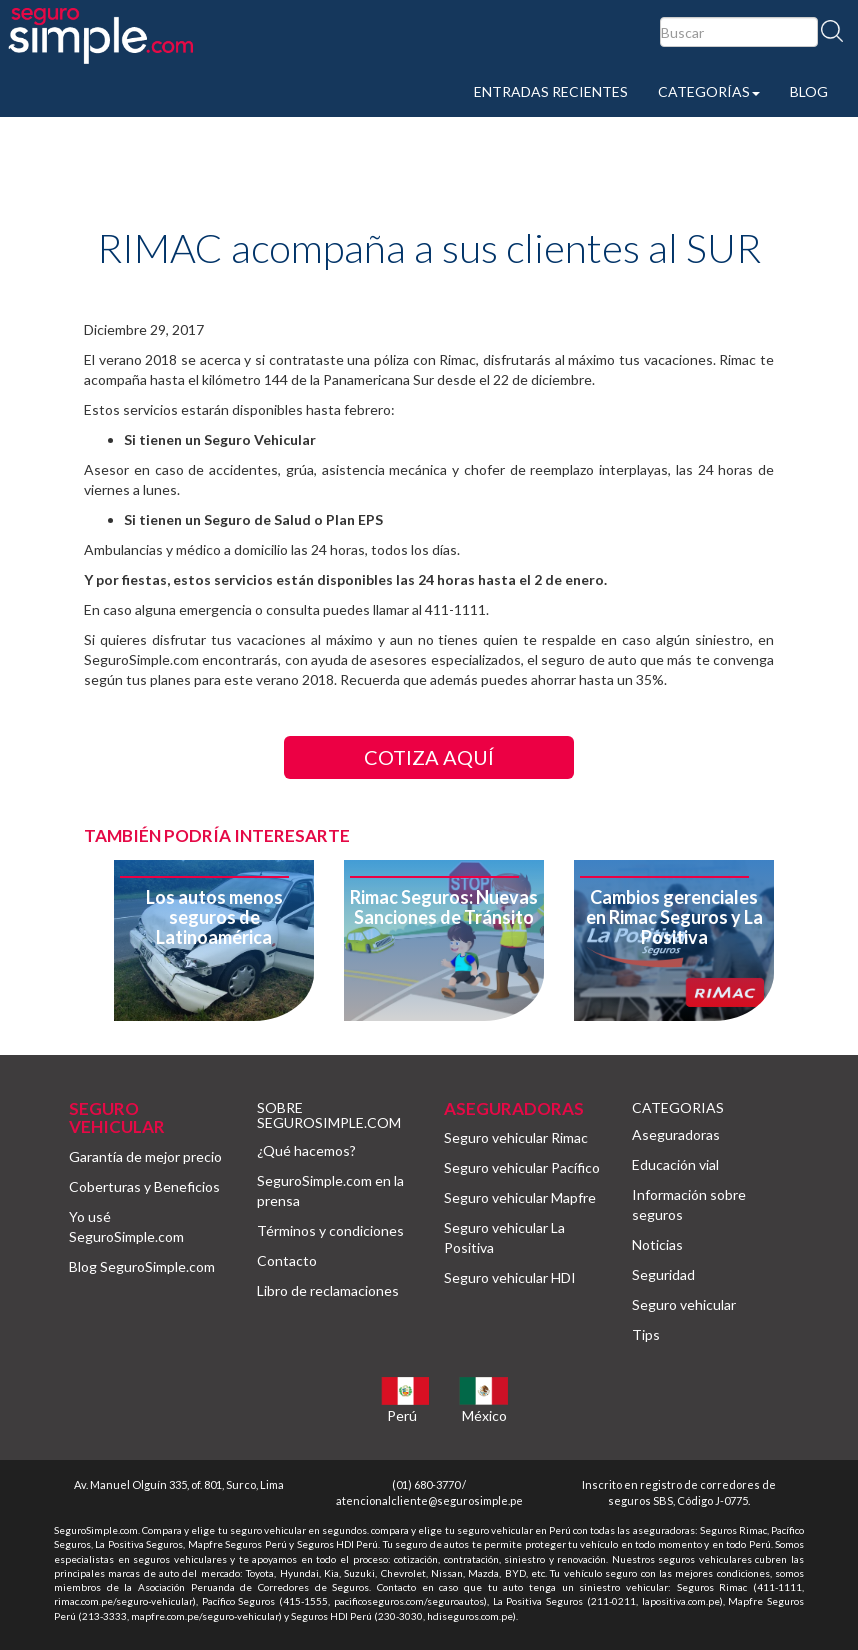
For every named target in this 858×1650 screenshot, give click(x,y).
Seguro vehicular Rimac (516, 1137)
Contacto (287, 1260)
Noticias (657, 1244)
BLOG (809, 91)
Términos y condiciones (330, 1230)
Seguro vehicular (684, 1304)
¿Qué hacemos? (306, 1150)
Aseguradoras (676, 1134)
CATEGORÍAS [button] (709, 91)
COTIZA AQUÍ (429, 757)
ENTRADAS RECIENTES (551, 91)
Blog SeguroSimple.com (142, 1266)
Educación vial (675, 1164)
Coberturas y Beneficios (144, 1186)
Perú (402, 1415)
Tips (646, 1334)
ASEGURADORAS (514, 1108)
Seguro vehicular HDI (510, 1277)
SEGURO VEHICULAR (117, 1118)
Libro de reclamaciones (328, 1290)
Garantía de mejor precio (145, 1156)
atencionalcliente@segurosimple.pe (429, 1500)
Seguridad (663, 1274)
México (484, 1415)
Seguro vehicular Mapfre (520, 1197)
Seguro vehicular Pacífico (522, 1167)
